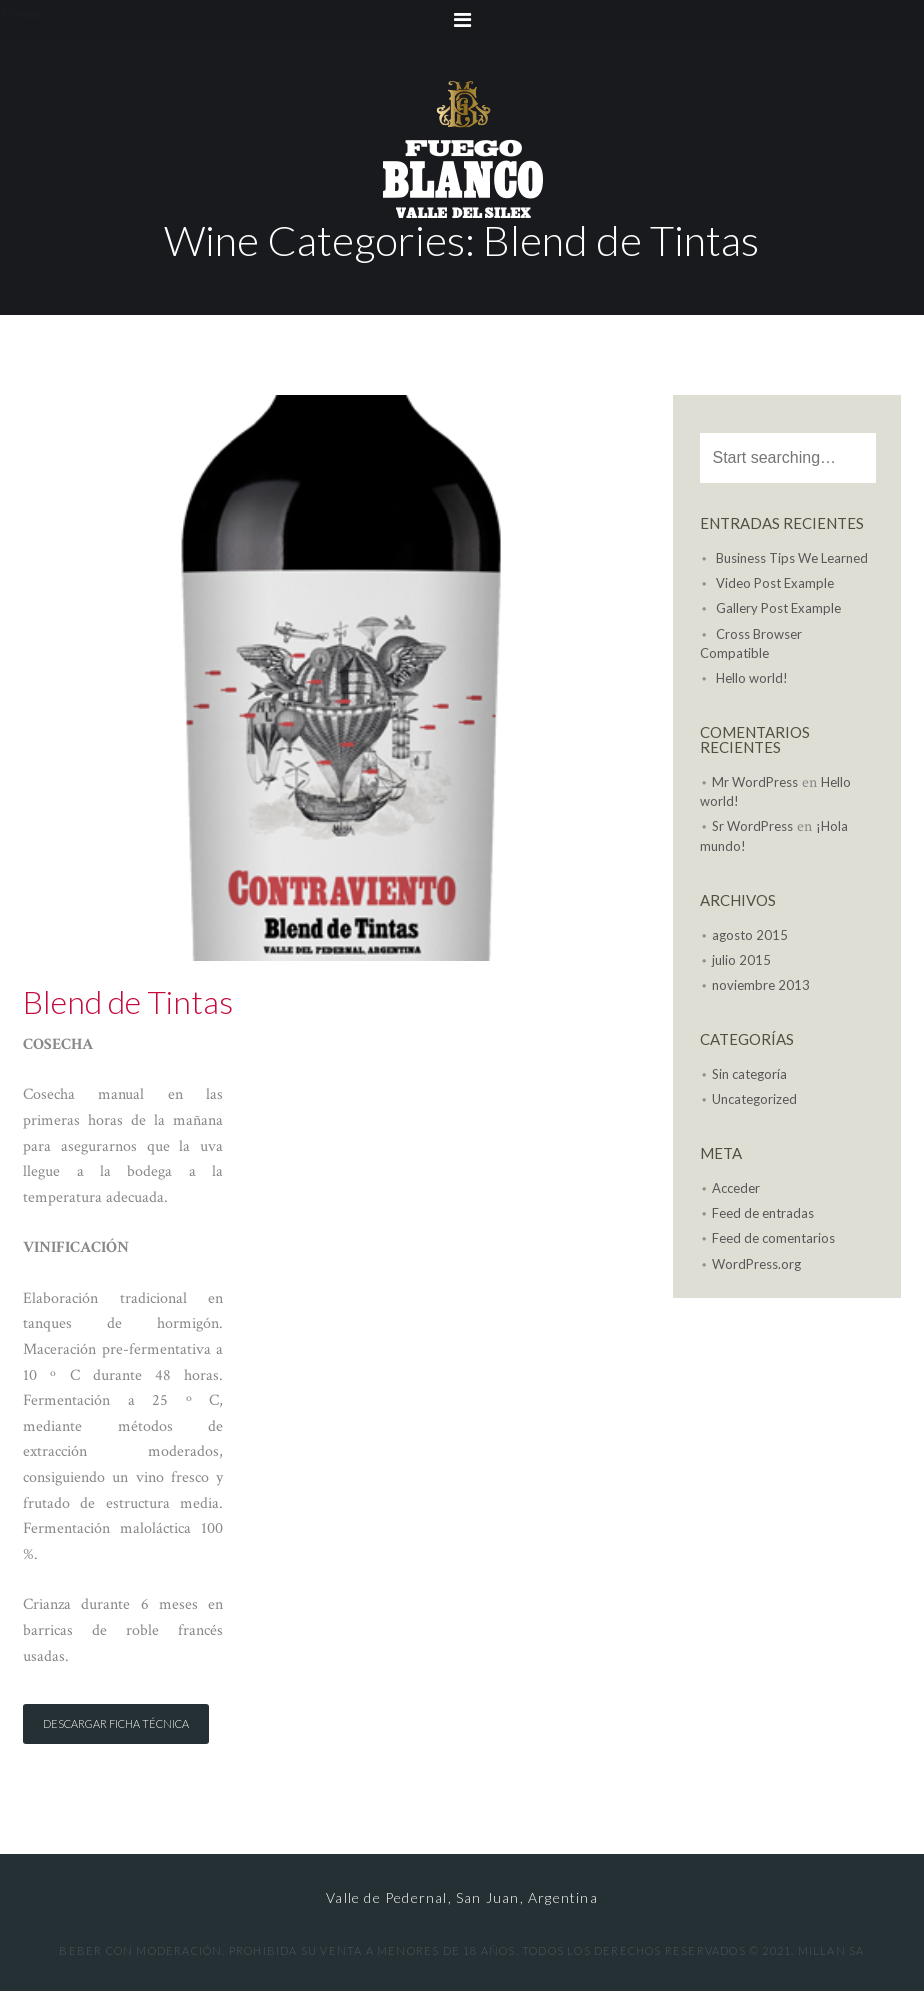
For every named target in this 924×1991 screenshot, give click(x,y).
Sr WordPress (752, 826)
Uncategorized (754, 1099)
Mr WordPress (755, 782)
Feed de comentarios (773, 1238)
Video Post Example (775, 583)
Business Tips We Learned (792, 558)
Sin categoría (749, 1074)
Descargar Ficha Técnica (116, 1723)
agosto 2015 (750, 935)
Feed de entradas (763, 1213)
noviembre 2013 (761, 985)
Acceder (736, 1188)
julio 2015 (741, 960)
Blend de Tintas (128, 1001)
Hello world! (752, 678)
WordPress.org (756, 1264)
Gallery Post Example (778, 608)
